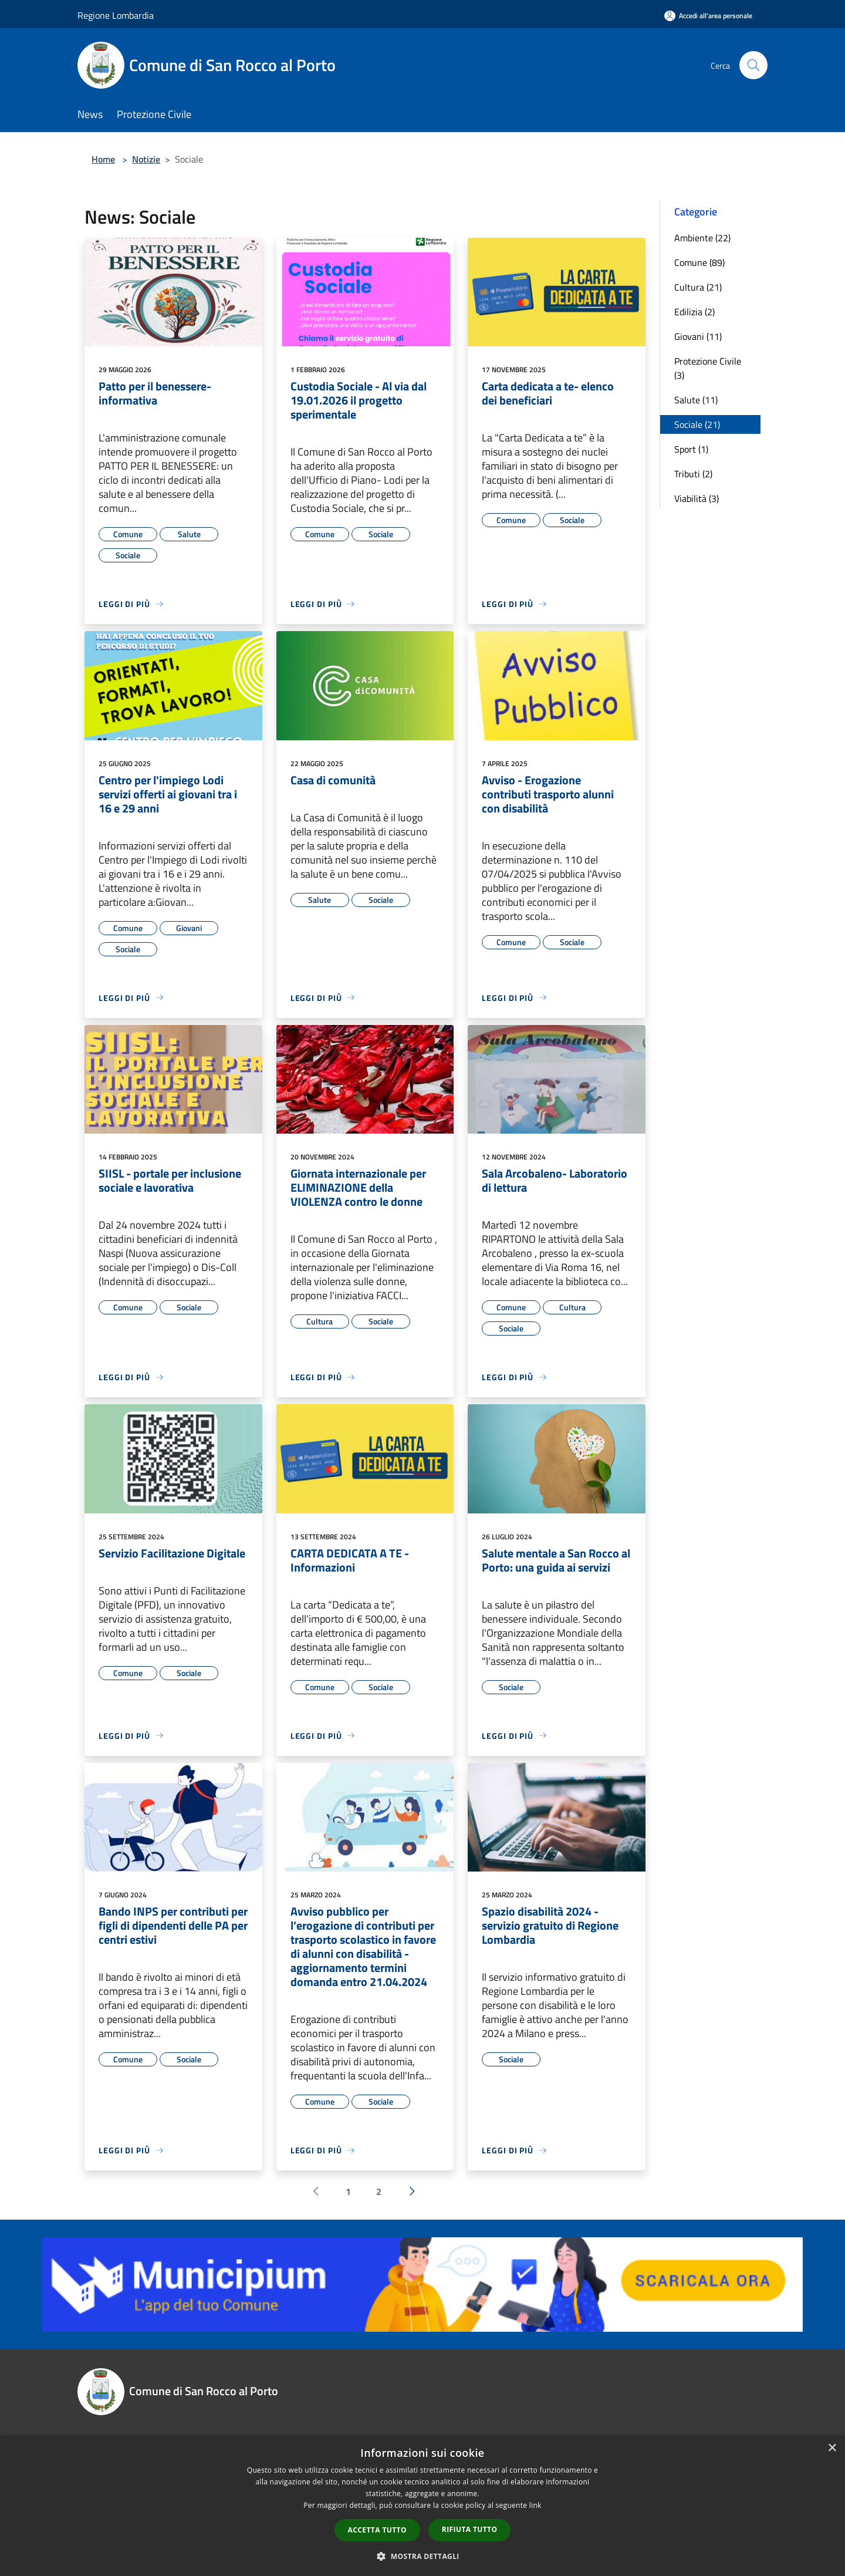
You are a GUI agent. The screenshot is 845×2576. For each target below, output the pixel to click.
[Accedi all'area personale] (708, 15)
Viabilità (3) (696, 498)
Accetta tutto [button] (377, 2530)
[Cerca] (753, 65)
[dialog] (422, 2506)
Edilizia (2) (694, 312)
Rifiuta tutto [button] (470, 2529)
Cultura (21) (698, 287)
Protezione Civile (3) (707, 368)
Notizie (146, 159)
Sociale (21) (697, 424)
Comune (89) (699, 262)
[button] (422, 2556)
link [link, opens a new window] (535, 2505)
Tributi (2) (693, 474)
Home (103, 159)
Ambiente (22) (702, 238)
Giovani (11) (698, 336)
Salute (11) (696, 400)
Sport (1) (691, 449)
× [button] (831, 2448)
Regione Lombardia (115, 15)
